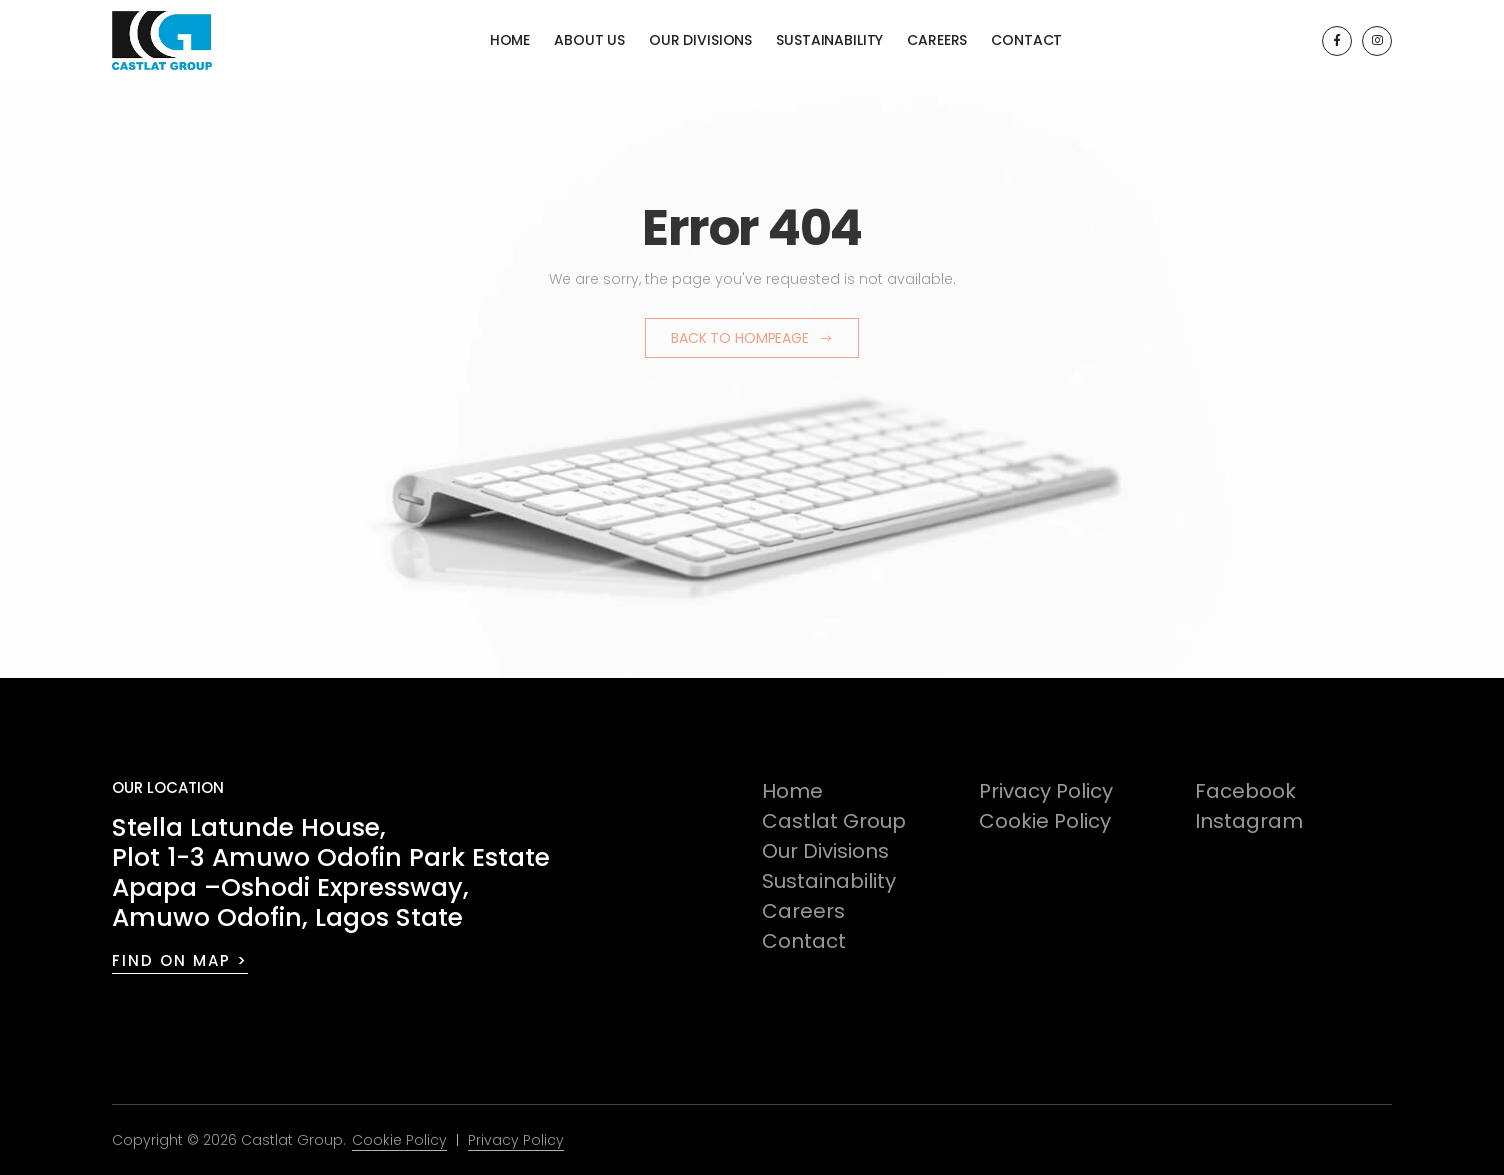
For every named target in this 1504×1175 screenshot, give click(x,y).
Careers (937, 40)
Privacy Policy (1046, 791)
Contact (1026, 40)
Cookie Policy (1045, 821)
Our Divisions (700, 40)
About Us (589, 40)
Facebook (1245, 791)
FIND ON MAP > (180, 960)
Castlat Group (834, 821)
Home (510, 40)
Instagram (1249, 821)
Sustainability (829, 40)
